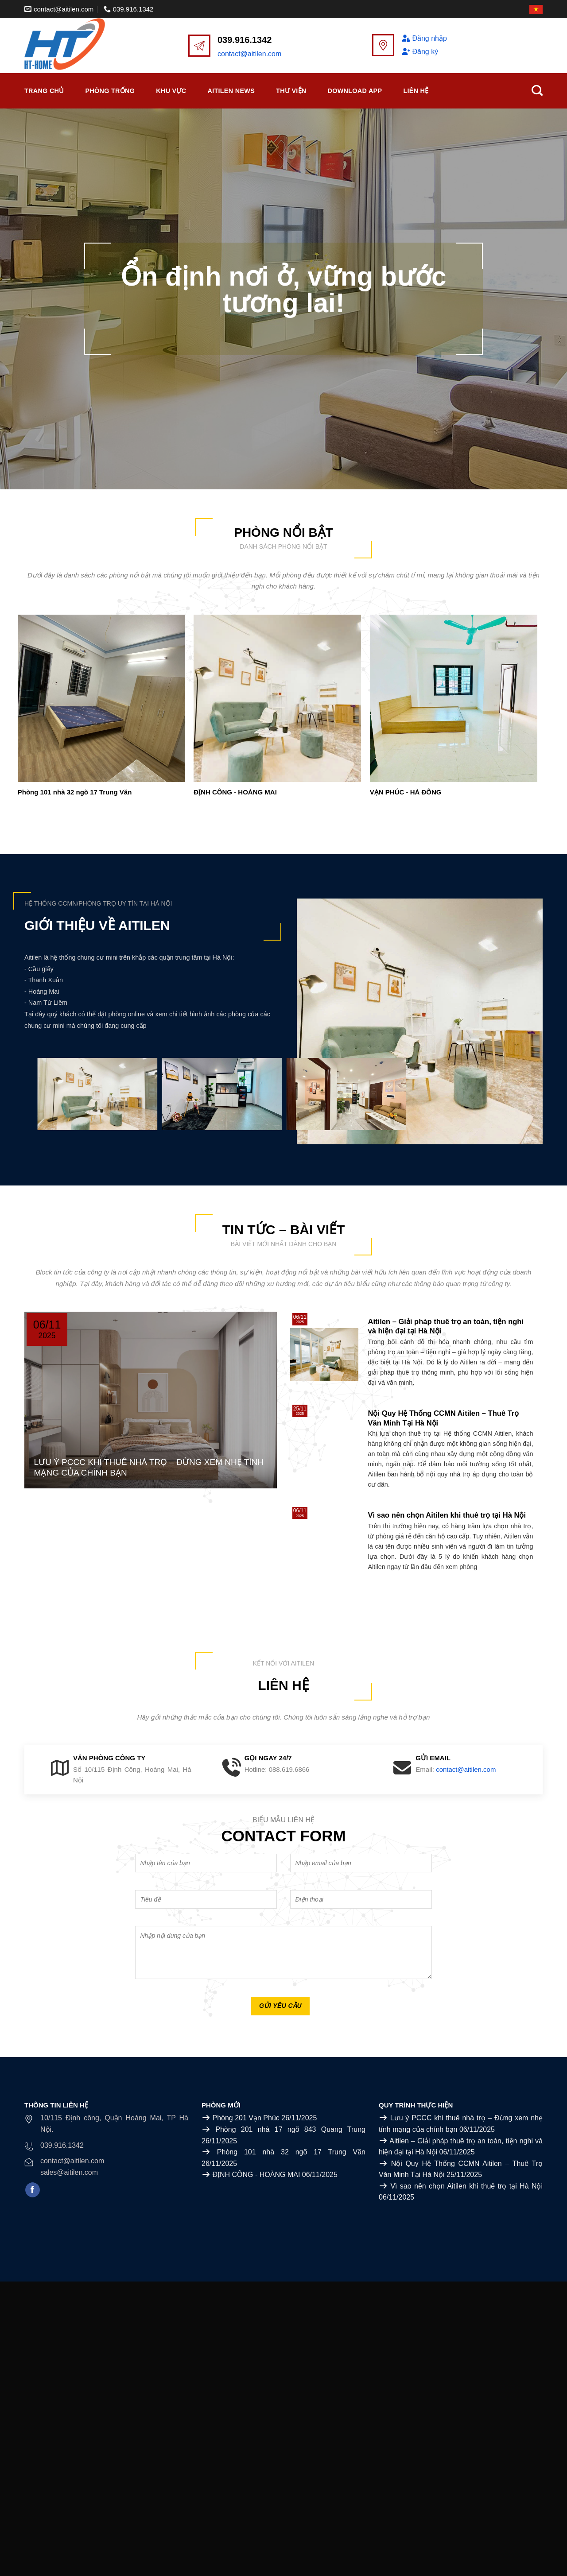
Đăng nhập (424, 38)
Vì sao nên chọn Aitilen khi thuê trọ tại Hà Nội (466, 2186)
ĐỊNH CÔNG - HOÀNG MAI (235, 792)
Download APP (355, 90)
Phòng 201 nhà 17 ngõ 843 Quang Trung (290, 2129)
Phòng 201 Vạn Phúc (245, 2118)
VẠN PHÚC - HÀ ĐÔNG (406, 792)
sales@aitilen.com (69, 2172)
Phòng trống (110, 90)
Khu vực (171, 90)
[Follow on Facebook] (32, 2189)
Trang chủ (44, 90)
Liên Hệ (415, 90)
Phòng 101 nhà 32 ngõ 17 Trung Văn (75, 792)
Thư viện (291, 90)
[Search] (537, 91)
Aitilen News (231, 90)
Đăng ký (419, 51)
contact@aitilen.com (249, 54)
